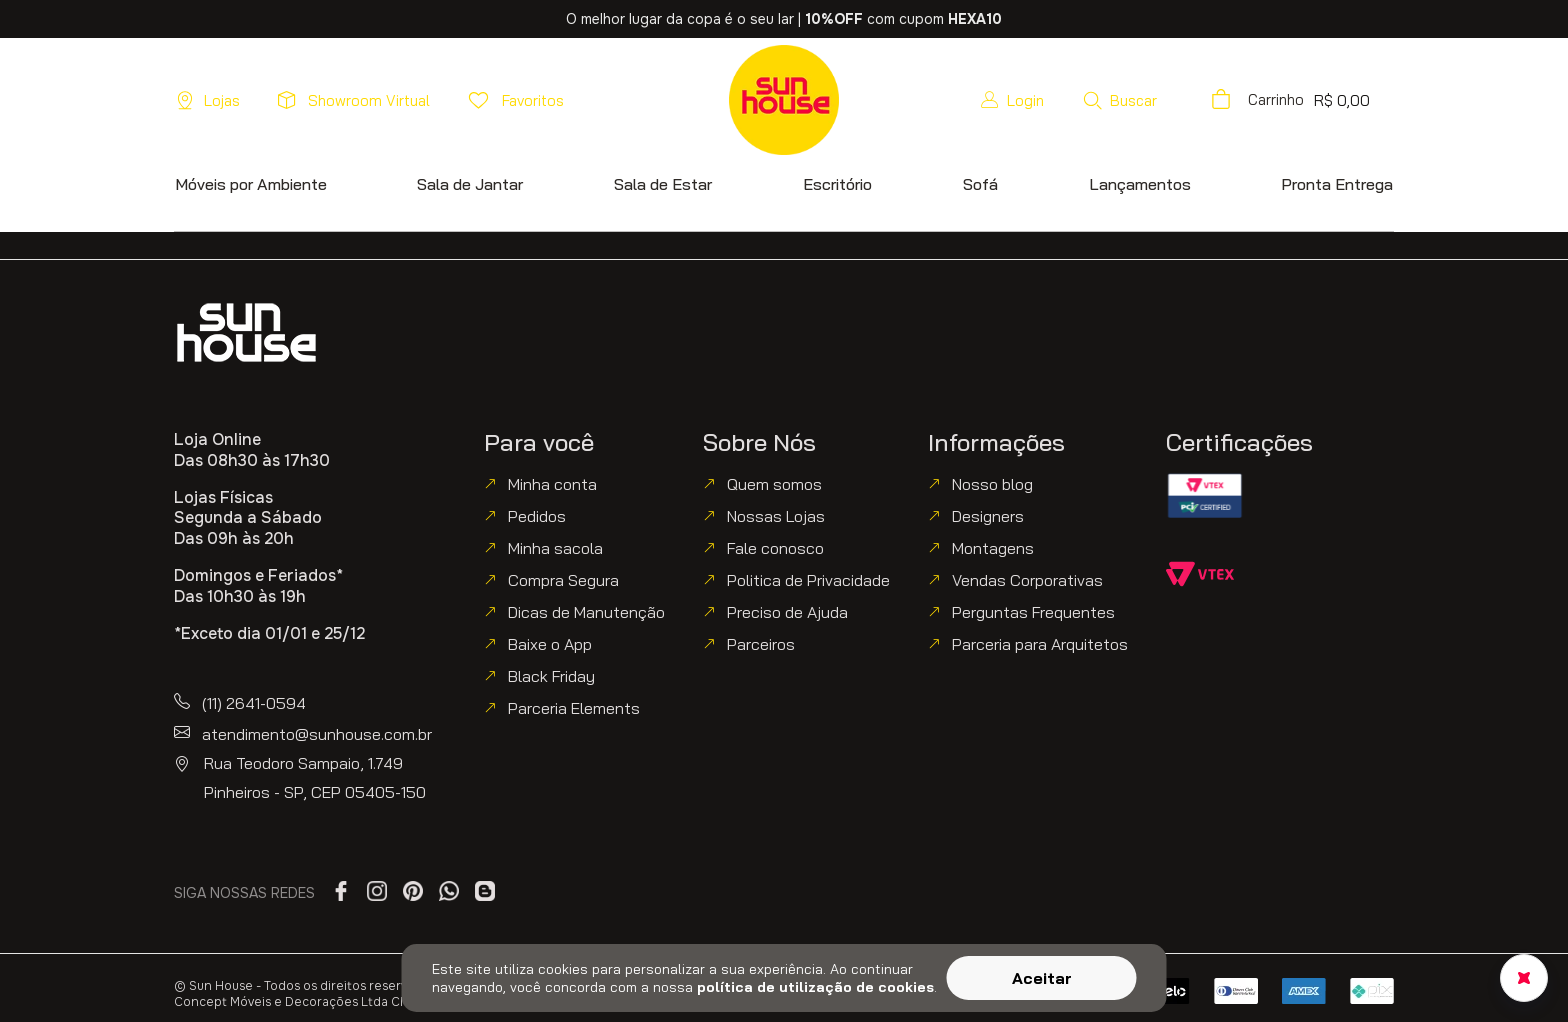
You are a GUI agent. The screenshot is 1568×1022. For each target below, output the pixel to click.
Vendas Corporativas (1027, 580)
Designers (988, 516)
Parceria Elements (574, 708)
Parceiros (761, 644)
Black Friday (551, 676)
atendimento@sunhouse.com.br (317, 734)
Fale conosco (775, 548)
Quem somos (774, 484)
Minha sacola (555, 548)
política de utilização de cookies (815, 987)
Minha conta (552, 484)
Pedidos (537, 516)
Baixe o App (550, 644)
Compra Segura (563, 580)
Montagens (993, 548)
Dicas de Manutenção (586, 612)
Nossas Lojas (776, 516)
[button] (1119, 100)
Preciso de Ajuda (787, 612)
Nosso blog (992, 484)
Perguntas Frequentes (1033, 612)
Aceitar (1042, 978)
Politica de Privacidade (808, 580)
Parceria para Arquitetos (1040, 644)
